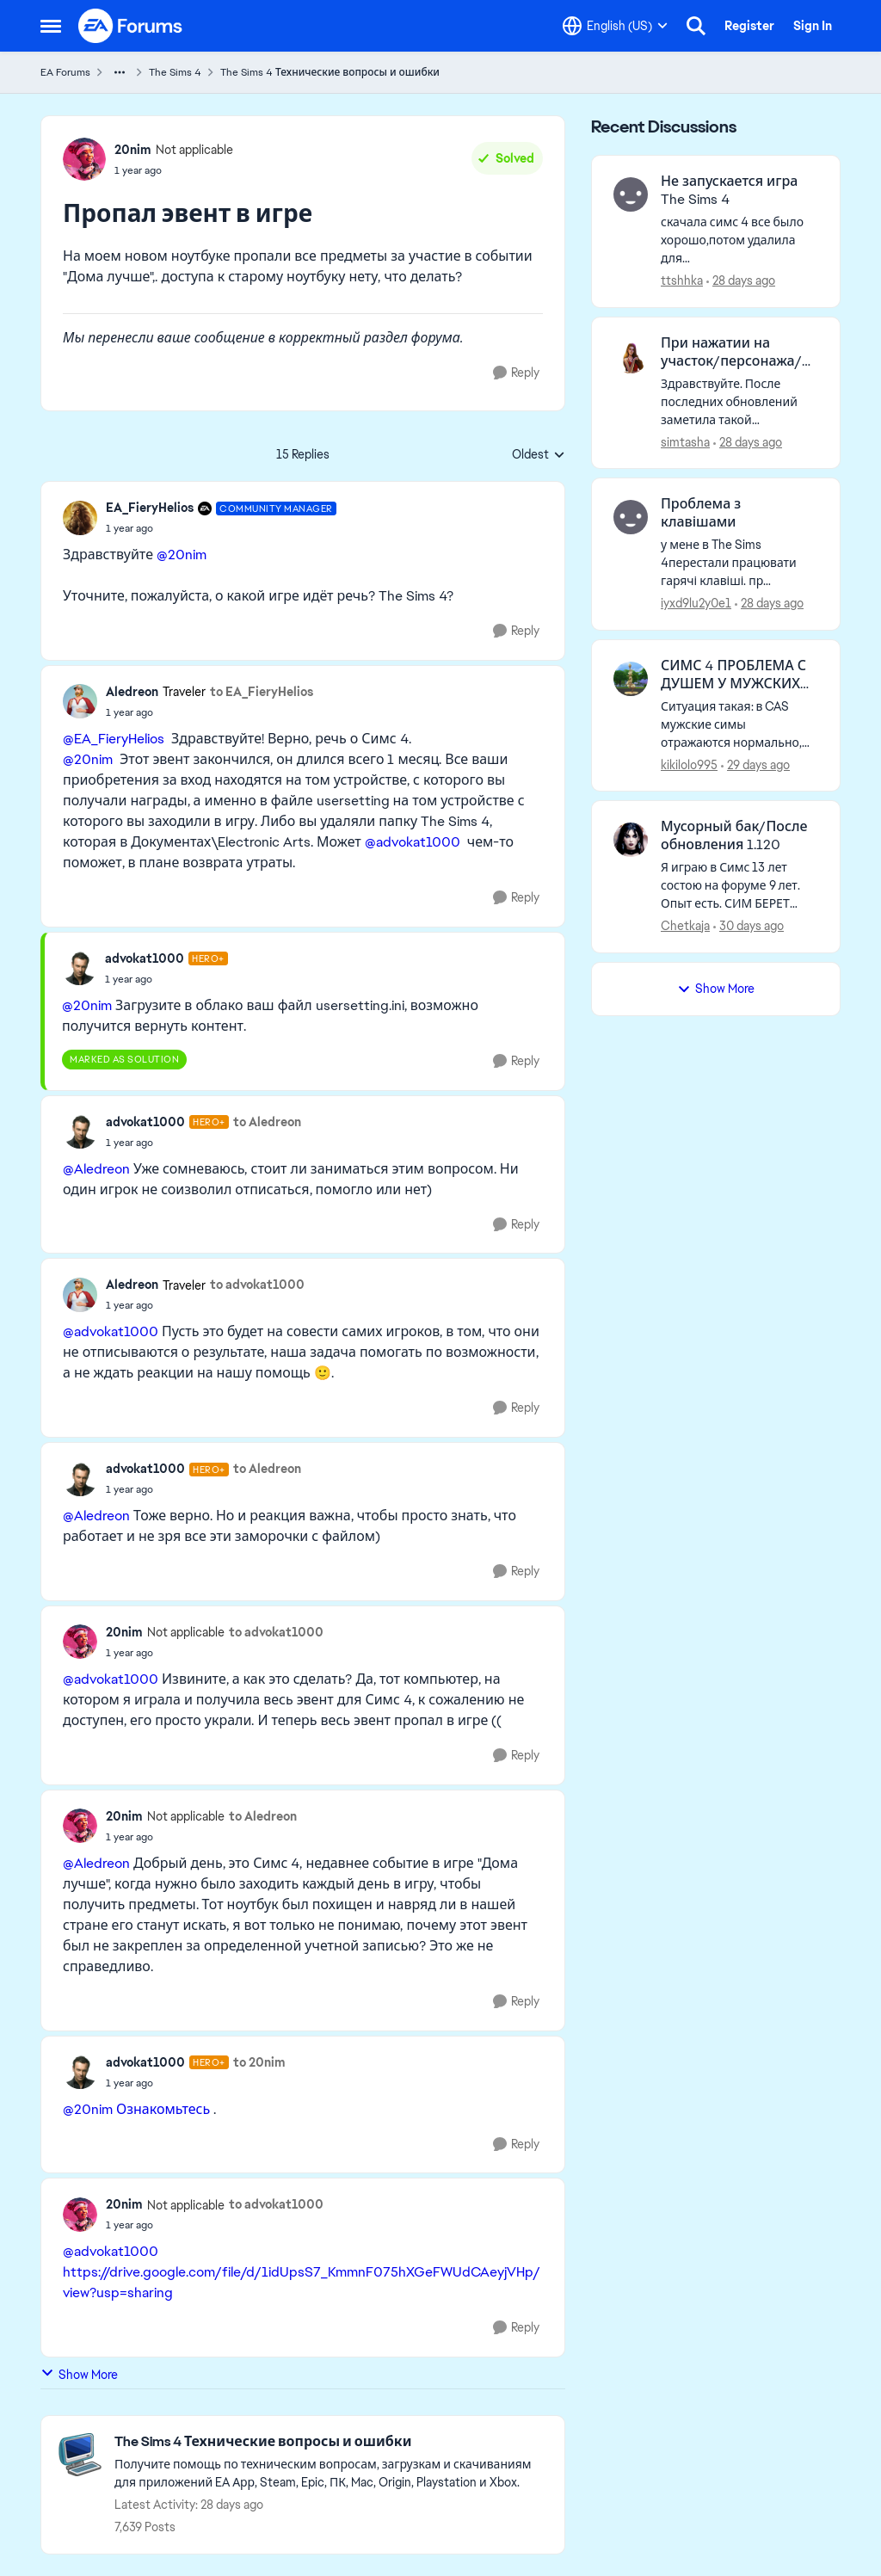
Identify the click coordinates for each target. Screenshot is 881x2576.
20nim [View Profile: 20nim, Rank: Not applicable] (132, 149)
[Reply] (516, 373)
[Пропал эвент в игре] (221, 528)
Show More (79, 2374)
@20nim (181, 554)
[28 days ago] (740, 281)
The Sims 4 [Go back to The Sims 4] (175, 72)
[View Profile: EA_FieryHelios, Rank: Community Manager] (80, 518)
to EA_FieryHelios (261, 691)
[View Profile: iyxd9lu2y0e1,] (630, 517)
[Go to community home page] (130, 26)
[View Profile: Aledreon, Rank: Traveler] (80, 701)
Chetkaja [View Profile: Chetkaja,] (685, 926)
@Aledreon (96, 1169)
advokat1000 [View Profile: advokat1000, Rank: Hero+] (144, 958)
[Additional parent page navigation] (119, 72)
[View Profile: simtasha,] (630, 356)
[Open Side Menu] (51, 26)
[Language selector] (615, 26)
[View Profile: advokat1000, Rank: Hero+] (79, 968)
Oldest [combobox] (538, 455)
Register (749, 26)
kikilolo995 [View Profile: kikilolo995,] (689, 764)
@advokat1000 (412, 842)
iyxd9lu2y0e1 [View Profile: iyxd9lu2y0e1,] (696, 603)
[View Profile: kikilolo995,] (630, 679)
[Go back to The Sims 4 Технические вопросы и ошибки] (330, 2442)
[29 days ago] (755, 764)
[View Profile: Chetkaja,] (630, 840)
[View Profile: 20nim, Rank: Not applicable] (84, 159)
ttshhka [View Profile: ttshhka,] (682, 280)
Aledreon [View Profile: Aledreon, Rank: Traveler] (132, 691)
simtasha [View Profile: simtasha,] (685, 441)
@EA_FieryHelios (113, 739)
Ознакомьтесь (163, 2109)
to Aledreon (267, 1122)
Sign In (812, 26)
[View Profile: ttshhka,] (630, 194)
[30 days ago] (748, 926)
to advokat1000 (257, 1284)
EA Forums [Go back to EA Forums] (65, 72)
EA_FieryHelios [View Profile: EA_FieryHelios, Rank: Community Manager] (150, 507)
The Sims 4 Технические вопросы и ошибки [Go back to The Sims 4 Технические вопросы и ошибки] (330, 72)
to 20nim (259, 2062)
